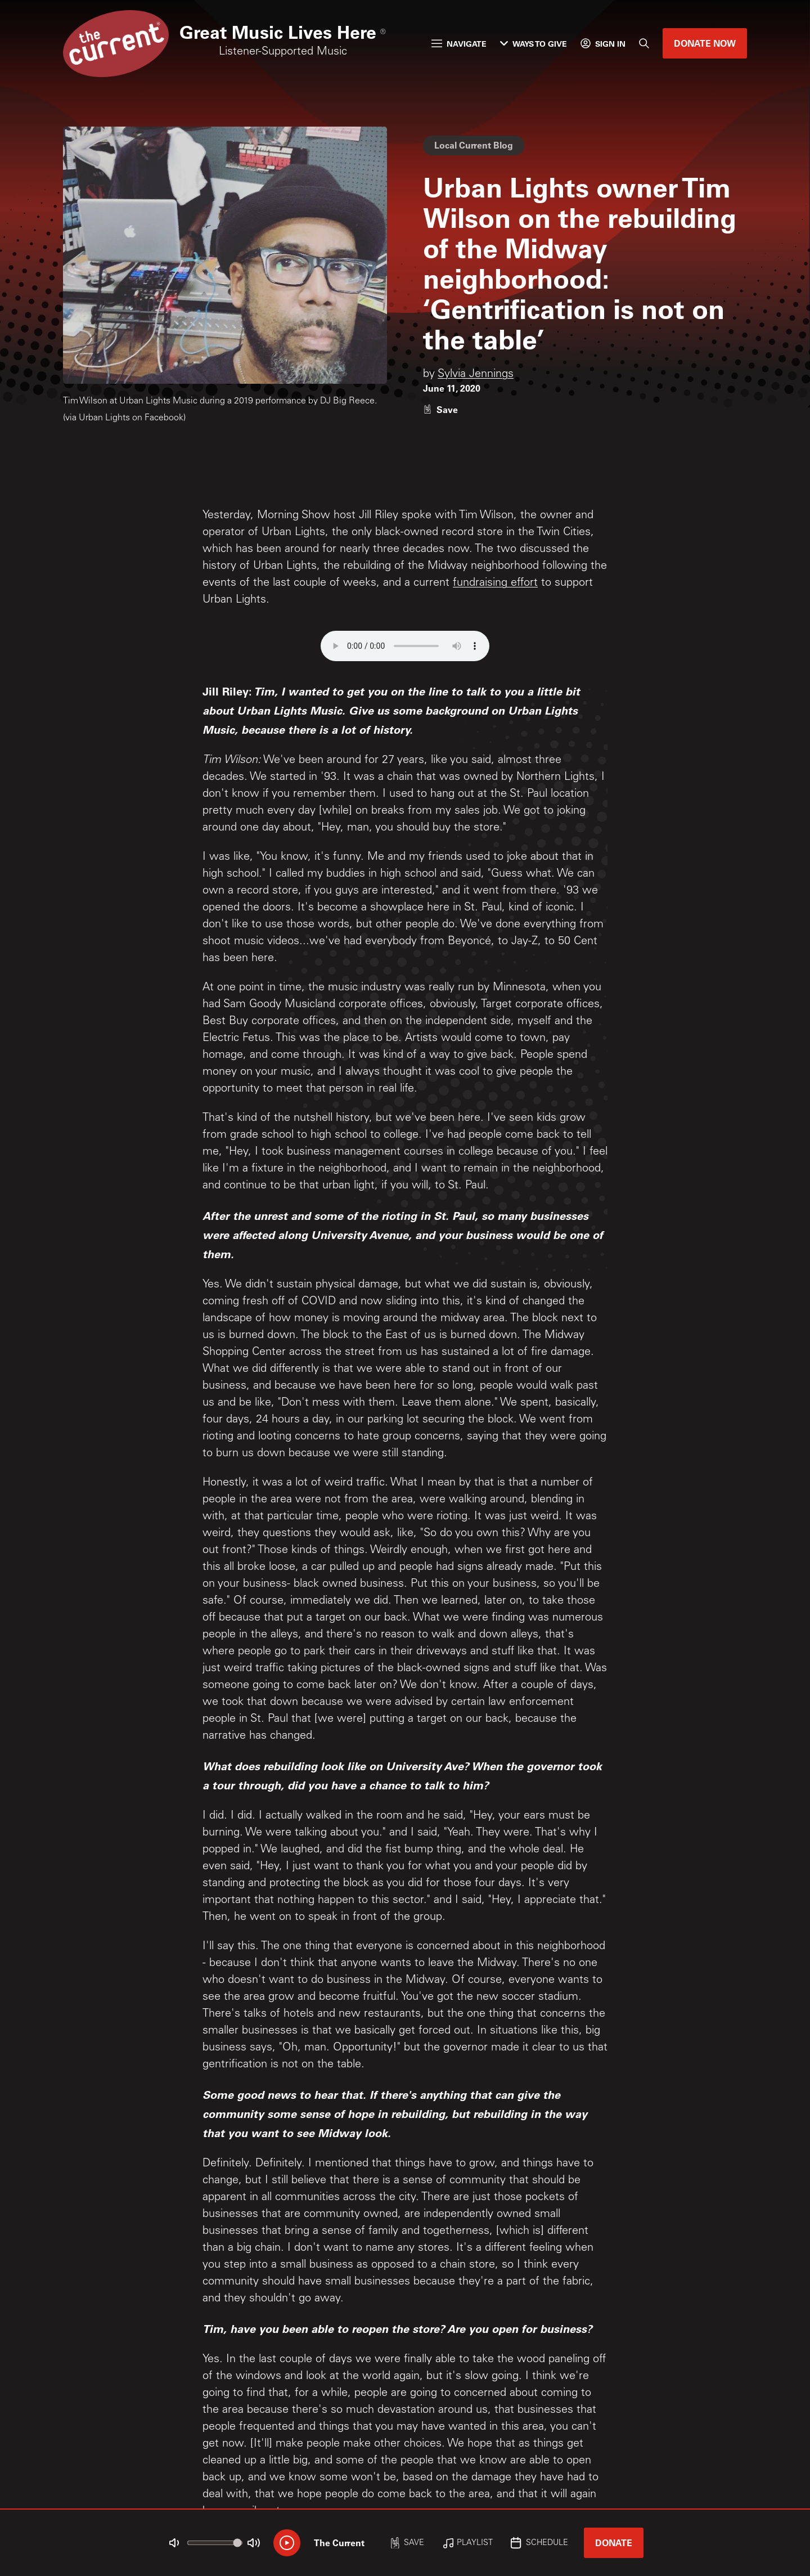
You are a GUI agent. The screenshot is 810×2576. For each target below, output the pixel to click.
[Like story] (440, 409)
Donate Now (705, 43)
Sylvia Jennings (476, 374)
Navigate (459, 43)
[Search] (644, 43)
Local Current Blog (473, 145)
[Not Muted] (174, 2543)
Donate (613, 2542)
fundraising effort (495, 583)
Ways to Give (533, 43)
